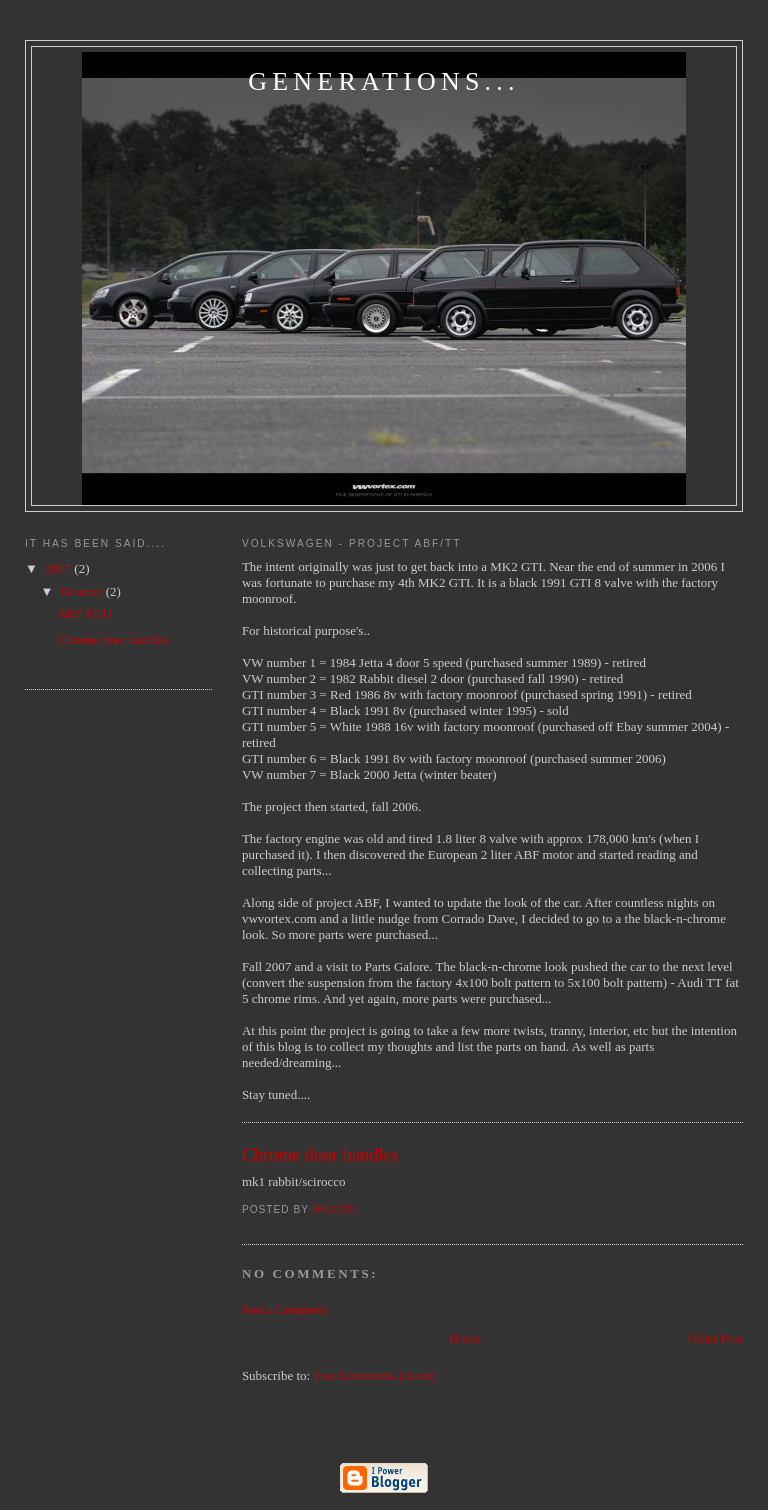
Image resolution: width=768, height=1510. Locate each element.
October (83, 591)
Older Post (715, 1338)
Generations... (383, 81)
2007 (59, 568)
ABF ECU (84, 613)
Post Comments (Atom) (375, 1375)
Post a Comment (285, 1309)
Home (465, 1338)
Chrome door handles (113, 639)
